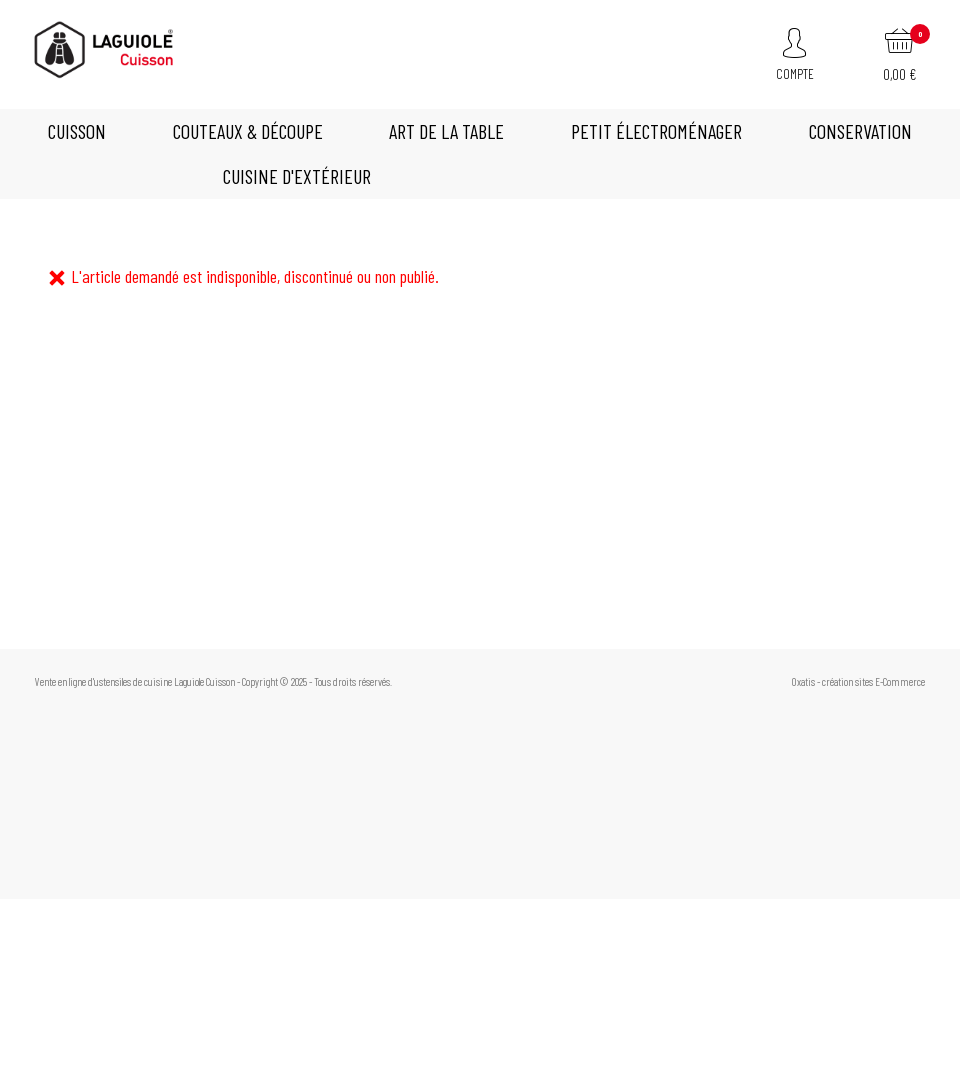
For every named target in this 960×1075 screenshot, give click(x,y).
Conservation (860, 131)
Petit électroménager (656, 131)
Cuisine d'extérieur (297, 176)
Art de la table (446, 131)
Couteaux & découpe (248, 131)
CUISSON (77, 131)
